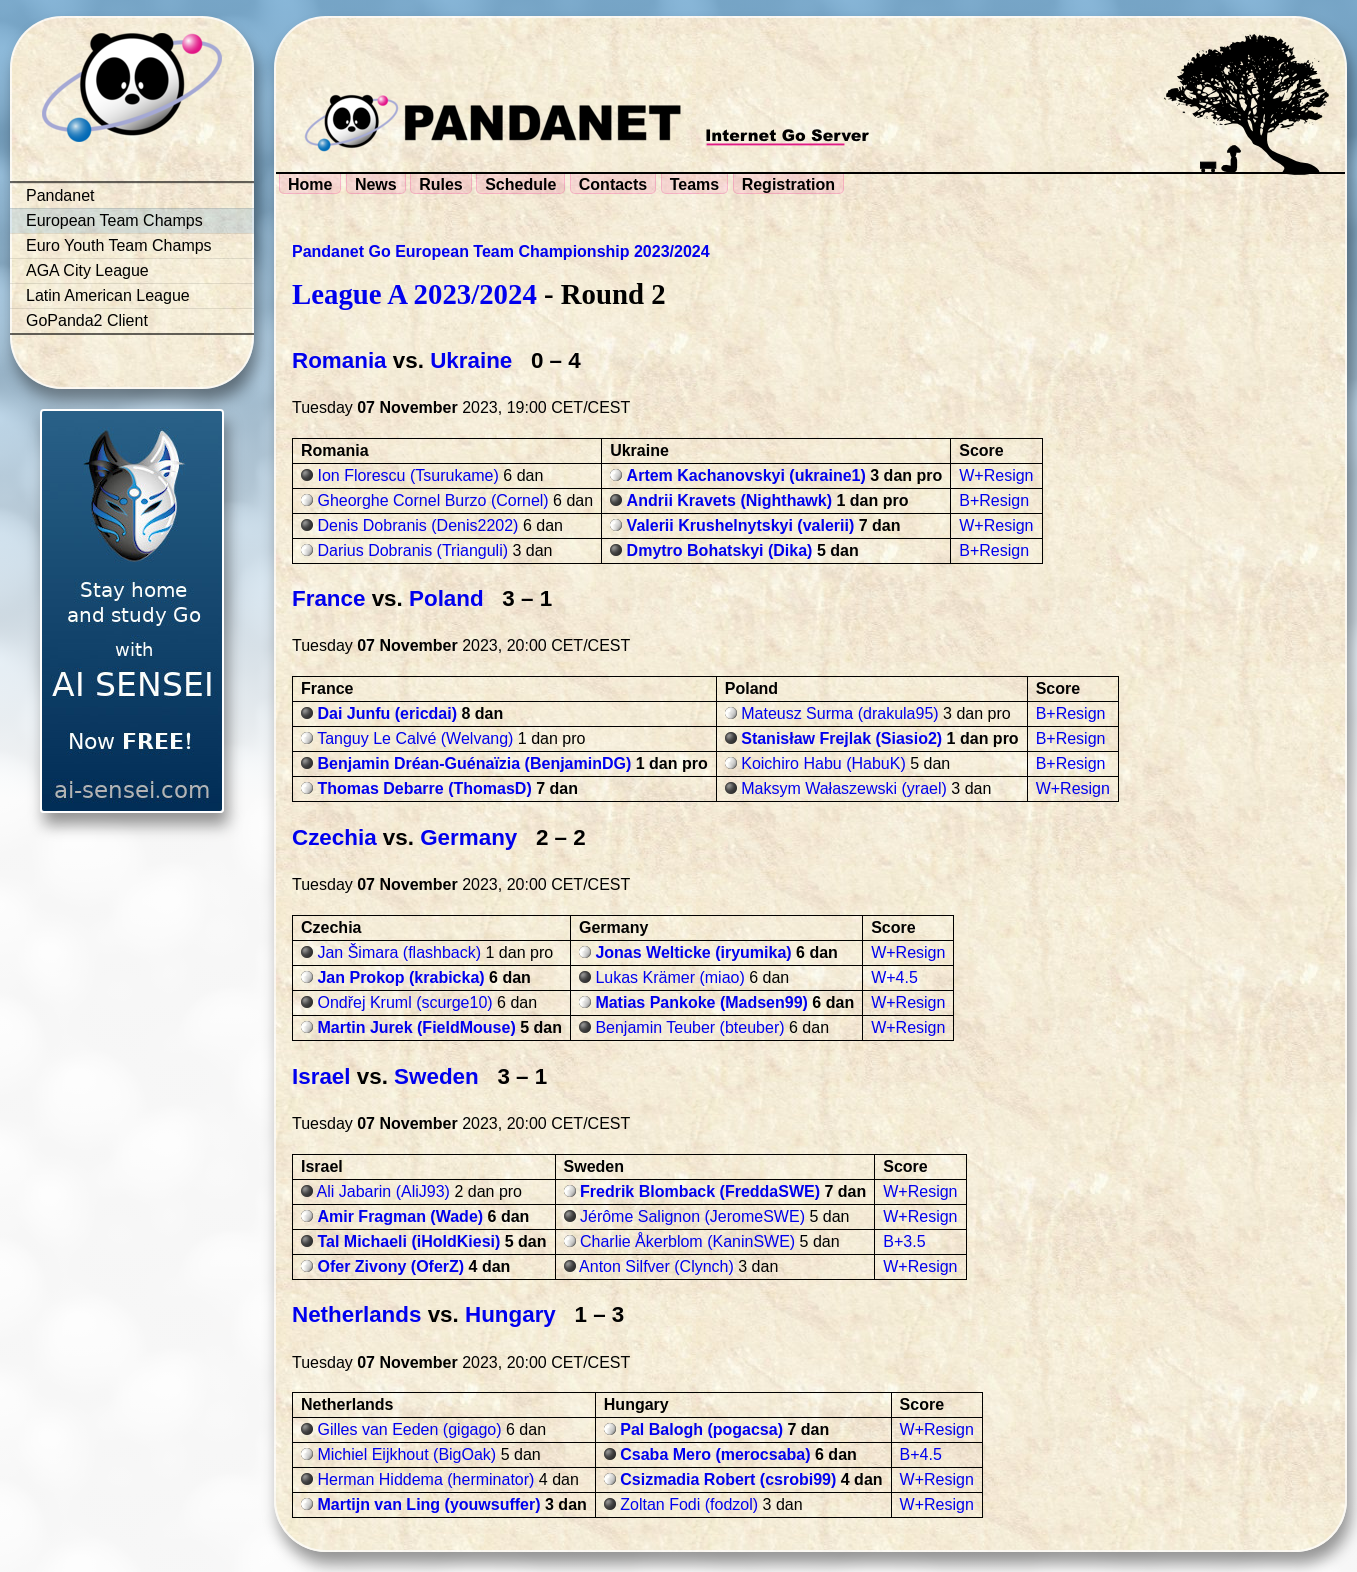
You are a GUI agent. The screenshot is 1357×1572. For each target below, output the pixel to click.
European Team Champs (114, 220)
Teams (695, 184)
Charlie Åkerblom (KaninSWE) (687, 1241)
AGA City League (87, 270)
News (376, 184)
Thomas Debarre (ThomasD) (424, 788)
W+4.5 (894, 977)
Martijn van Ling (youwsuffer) (428, 1504)
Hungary (510, 1314)
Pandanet (60, 195)
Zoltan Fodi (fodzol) (689, 1504)
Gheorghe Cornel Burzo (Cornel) (432, 500)
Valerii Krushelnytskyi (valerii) (741, 525)
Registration (788, 184)
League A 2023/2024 (414, 294)
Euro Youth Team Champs (119, 245)
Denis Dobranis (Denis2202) (417, 525)
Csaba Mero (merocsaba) (715, 1454)
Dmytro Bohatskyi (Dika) (720, 550)
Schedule (520, 184)
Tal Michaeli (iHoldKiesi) (408, 1241)
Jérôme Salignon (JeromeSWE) (692, 1216)
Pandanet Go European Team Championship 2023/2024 (501, 251)
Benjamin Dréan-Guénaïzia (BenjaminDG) (474, 763)
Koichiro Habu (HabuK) (823, 763)
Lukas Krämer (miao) (669, 977)
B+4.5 (921, 1454)
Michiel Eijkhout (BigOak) (406, 1454)
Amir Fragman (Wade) (400, 1216)
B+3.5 (904, 1241)
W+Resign (996, 475)
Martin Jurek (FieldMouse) (416, 1027)
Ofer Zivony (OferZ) (390, 1266)
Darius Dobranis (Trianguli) (412, 550)
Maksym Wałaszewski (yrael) (844, 788)
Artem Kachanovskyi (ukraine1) (746, 475)
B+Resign (994, 500)
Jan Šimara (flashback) (399, 952)
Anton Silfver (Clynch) (656, 1266)
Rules (441, 184)
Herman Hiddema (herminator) (425, 1479)
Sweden (436, 1076)
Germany (468, 837)
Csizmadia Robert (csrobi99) (728, 1479)
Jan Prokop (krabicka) (400, 977)
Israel (321, 1076)
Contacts (613, 184)
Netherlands (356, 1314)
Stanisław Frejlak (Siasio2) (841, 738)
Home (310, 184)
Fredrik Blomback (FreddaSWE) (700, 1191)
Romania (339, 360)
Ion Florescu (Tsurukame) (407, 475)
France (328, 598)
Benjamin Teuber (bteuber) (689, 1027)
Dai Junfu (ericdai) (387, 713)
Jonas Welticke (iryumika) (693, 952)
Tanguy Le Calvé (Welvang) (415, 738)
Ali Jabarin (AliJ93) (383, 1191)
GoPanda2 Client (87, 320)
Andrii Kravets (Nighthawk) (729, 500)
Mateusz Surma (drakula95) (839, 713)
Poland (446, 598)
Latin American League (108, 295)
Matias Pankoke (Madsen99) (701, 1002)
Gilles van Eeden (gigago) (409, 1429)
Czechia (334, 837)
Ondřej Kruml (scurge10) (404, 1002)
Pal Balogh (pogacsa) (701, 1429)
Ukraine (471, 360)
